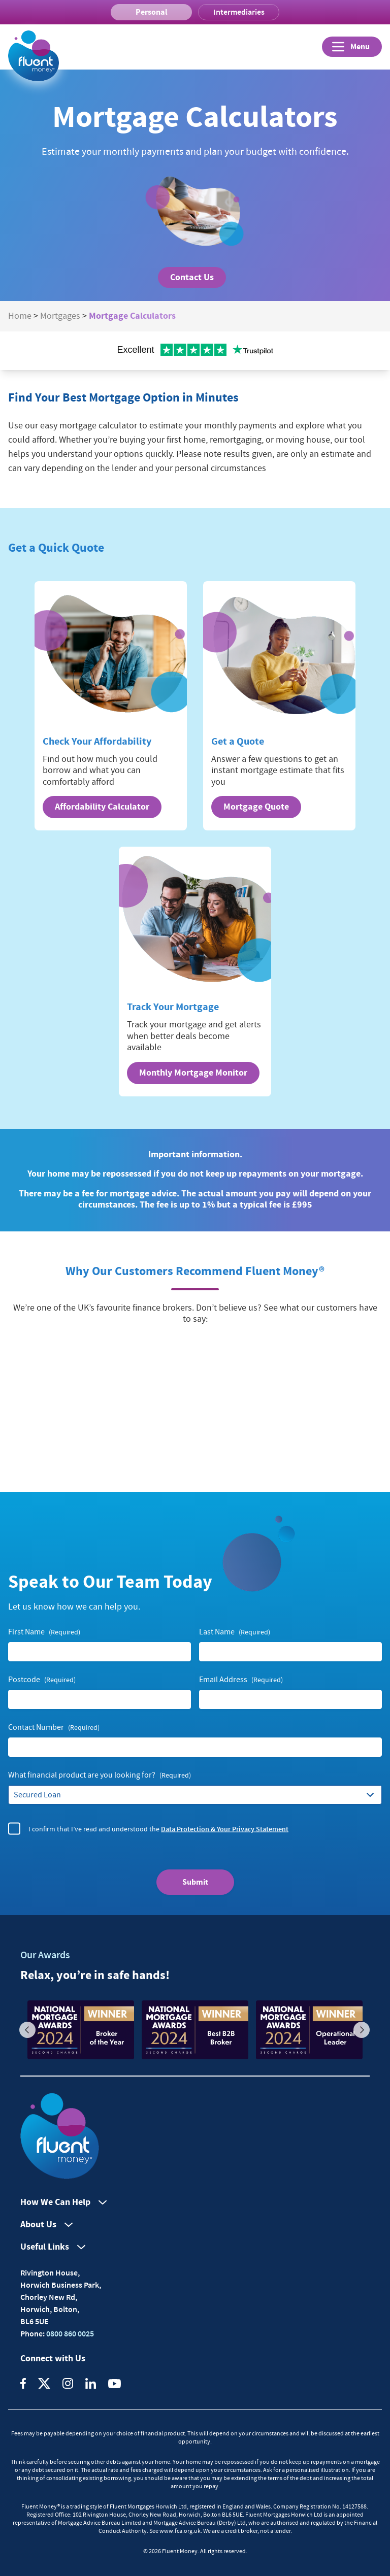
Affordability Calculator (102, 806)
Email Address (241, 1680)
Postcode (42, 1680)
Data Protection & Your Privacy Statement (224, 1828)
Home (19, 316)
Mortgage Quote (256, 806)
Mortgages (60, 316)
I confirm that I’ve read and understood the (158, 1828)
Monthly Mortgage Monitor (193, 1072)
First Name (44, 1632)
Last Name (234, 1632)
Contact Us (192, 277)
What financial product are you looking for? (99, 1775)
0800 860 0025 (69, 2333)
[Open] (352, 47)
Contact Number (54, 1727)
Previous (27, 2030)
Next (361, 2030)
